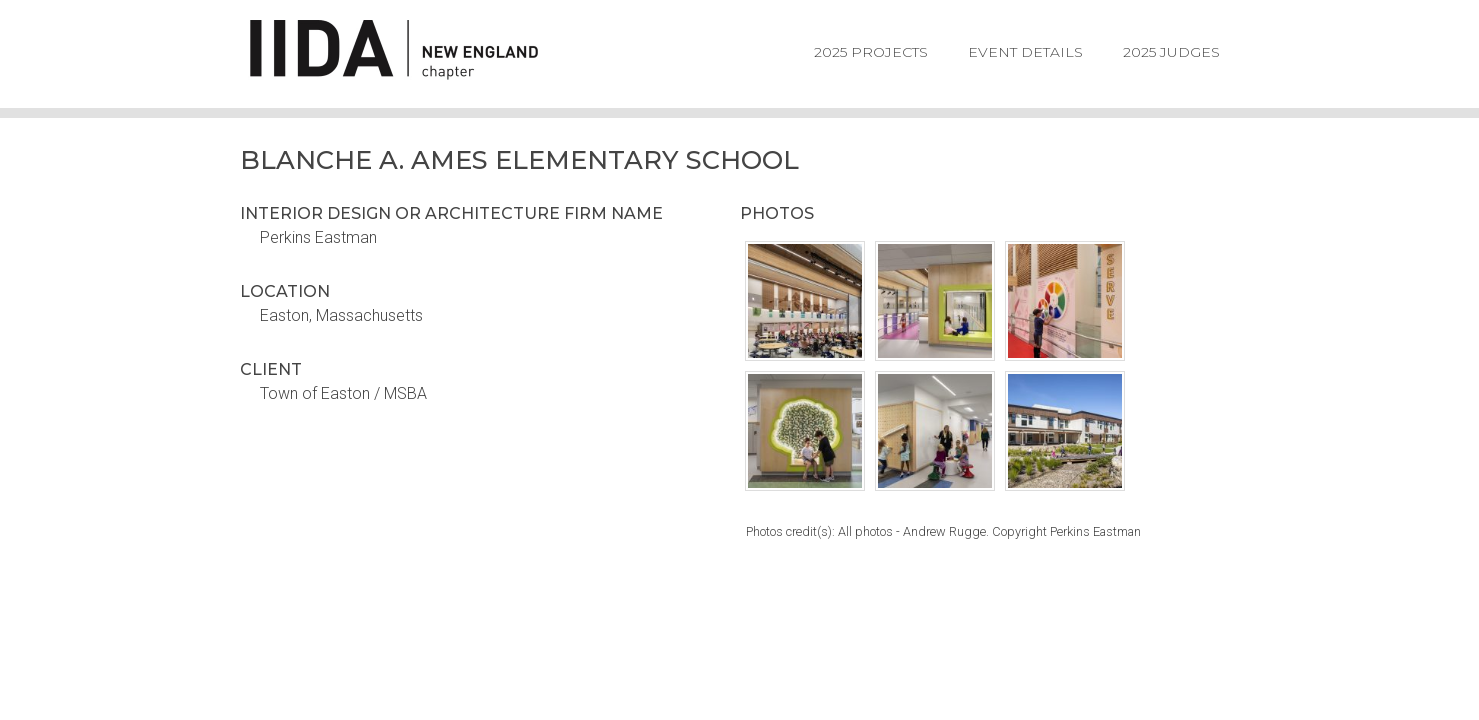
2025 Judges (1171, 52)
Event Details (1025, 52)
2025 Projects (871, 52)
